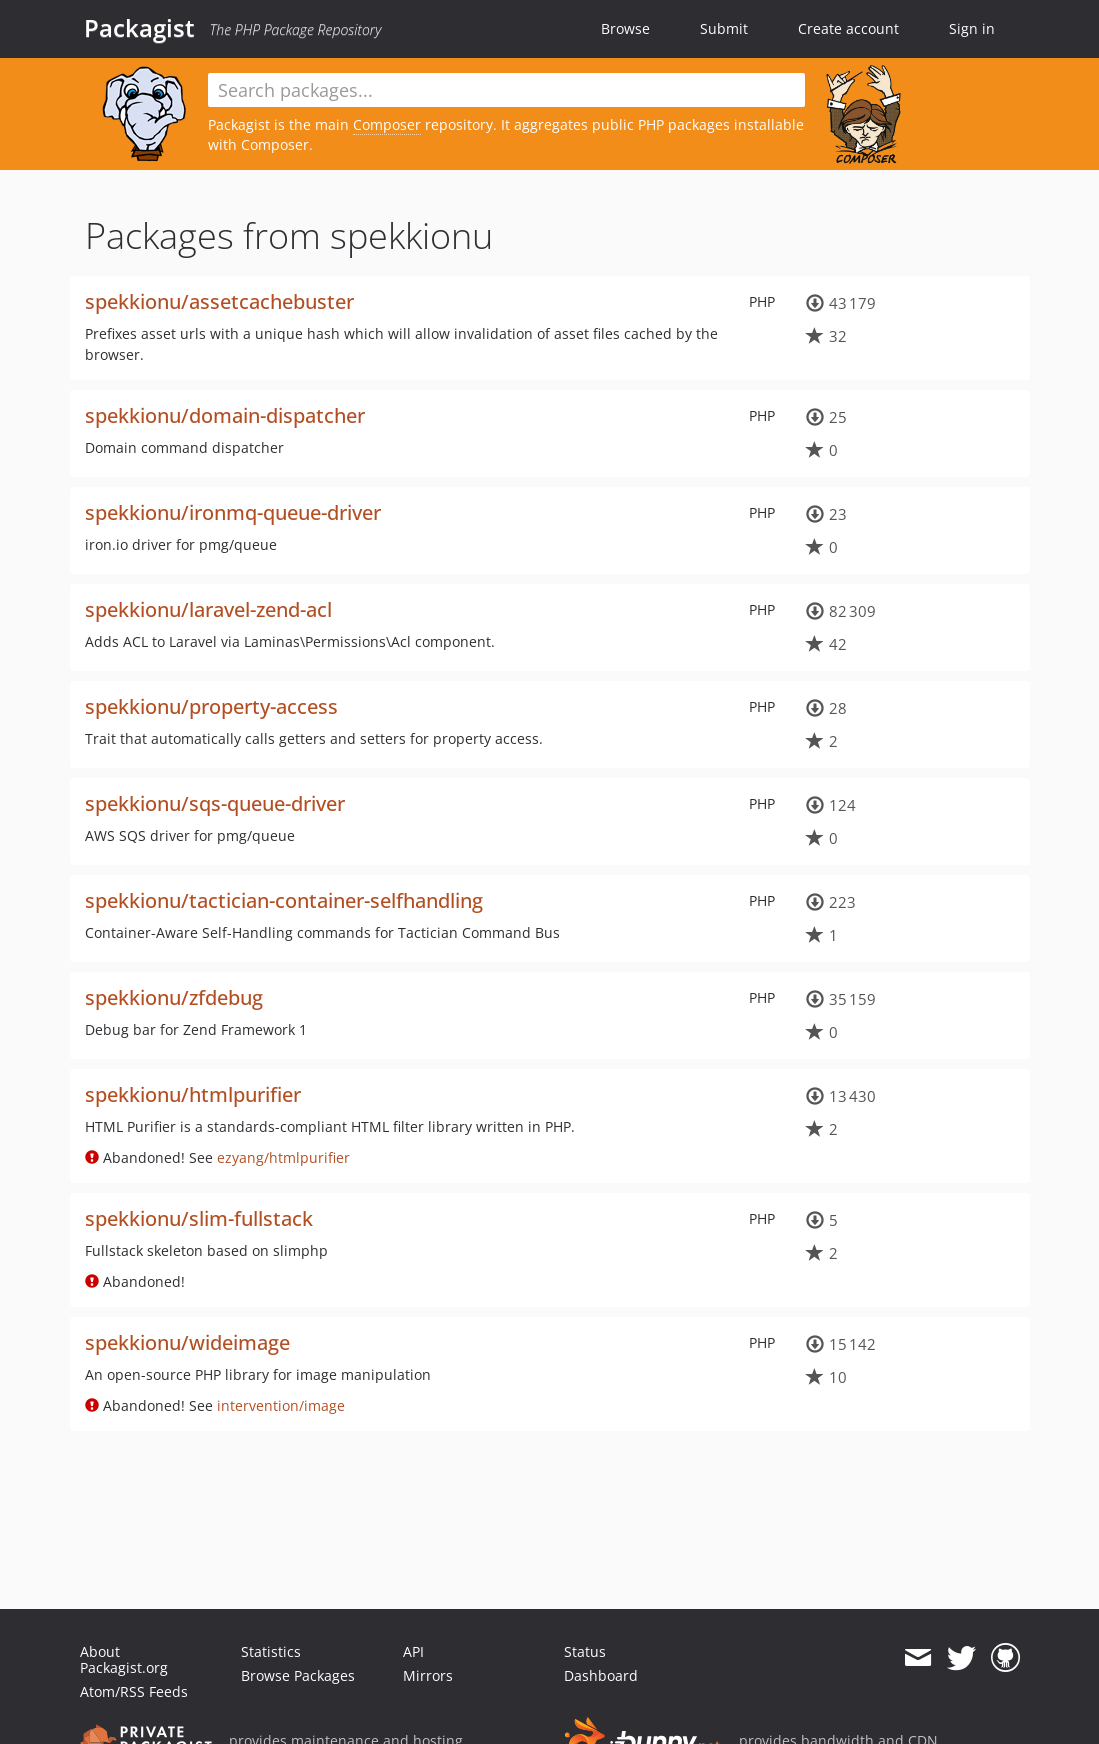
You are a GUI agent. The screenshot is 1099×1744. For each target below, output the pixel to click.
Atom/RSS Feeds (134, 1691)
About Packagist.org (124, 1659)
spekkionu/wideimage (187, 1342)
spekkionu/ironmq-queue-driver (233, 512)
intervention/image (281, 1405)
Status (585, 1651)
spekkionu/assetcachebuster (219, 301)
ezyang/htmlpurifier (283, 1157)
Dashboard (601, 1675)
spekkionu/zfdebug (174, 997)
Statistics (271, 1651)
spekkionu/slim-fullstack (199, 1218)
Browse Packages (298, 1675)
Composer (387, 124)
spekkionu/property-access (211, 706)
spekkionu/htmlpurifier (193, 1094)
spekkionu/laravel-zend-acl (208, 609)
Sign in (972, 28)
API (413, 1651)
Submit (724, 28)
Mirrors (428, 1675)
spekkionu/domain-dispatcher (225, 415)
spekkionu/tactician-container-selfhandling (284, 900)
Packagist (139, 28)
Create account (848, 28)
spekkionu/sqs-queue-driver (215, 803)
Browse (625, 28)
